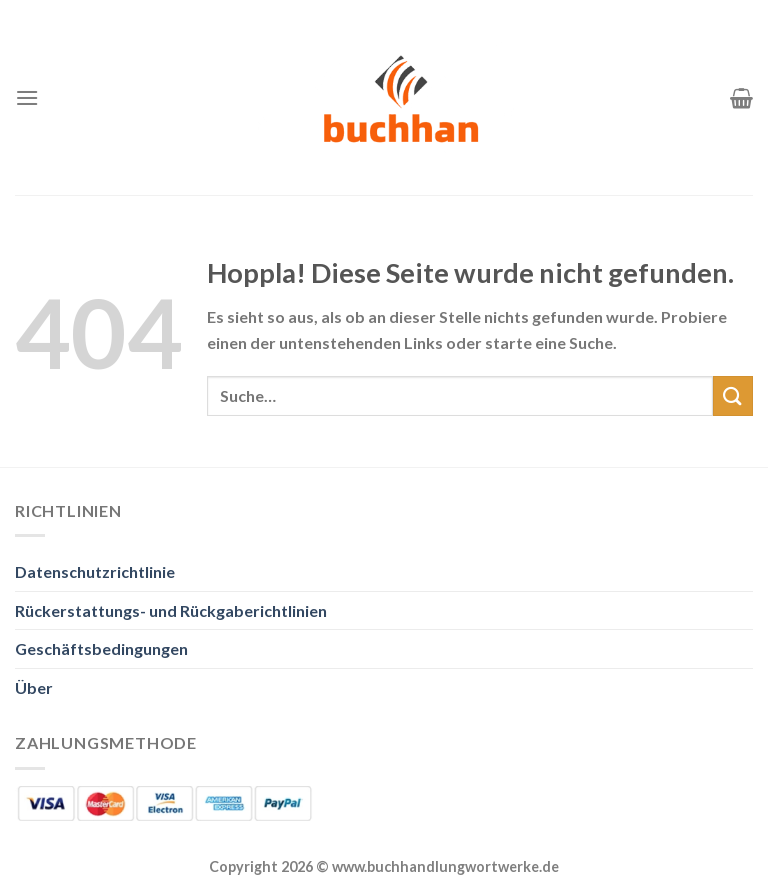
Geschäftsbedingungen (101, 648)
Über (34, 687)
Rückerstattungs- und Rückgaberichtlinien (171, 610)
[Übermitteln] (733, 395)
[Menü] (27, 97)
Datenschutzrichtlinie (95, 571)
